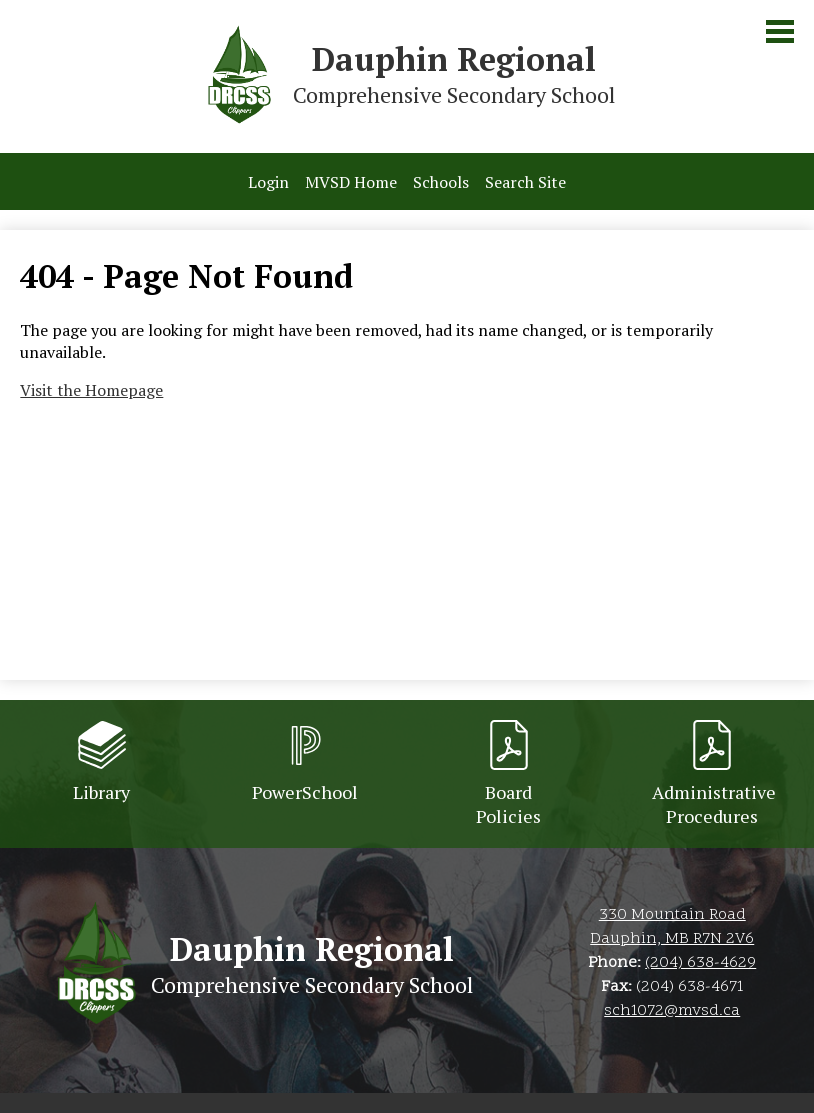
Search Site (525, 182)
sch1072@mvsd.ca (672, 1011)
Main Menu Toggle (780, 31)
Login (268, 182)
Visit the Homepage (91, 390)
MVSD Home (351, 182)
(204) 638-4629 (700, 963)
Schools (441, 182)
